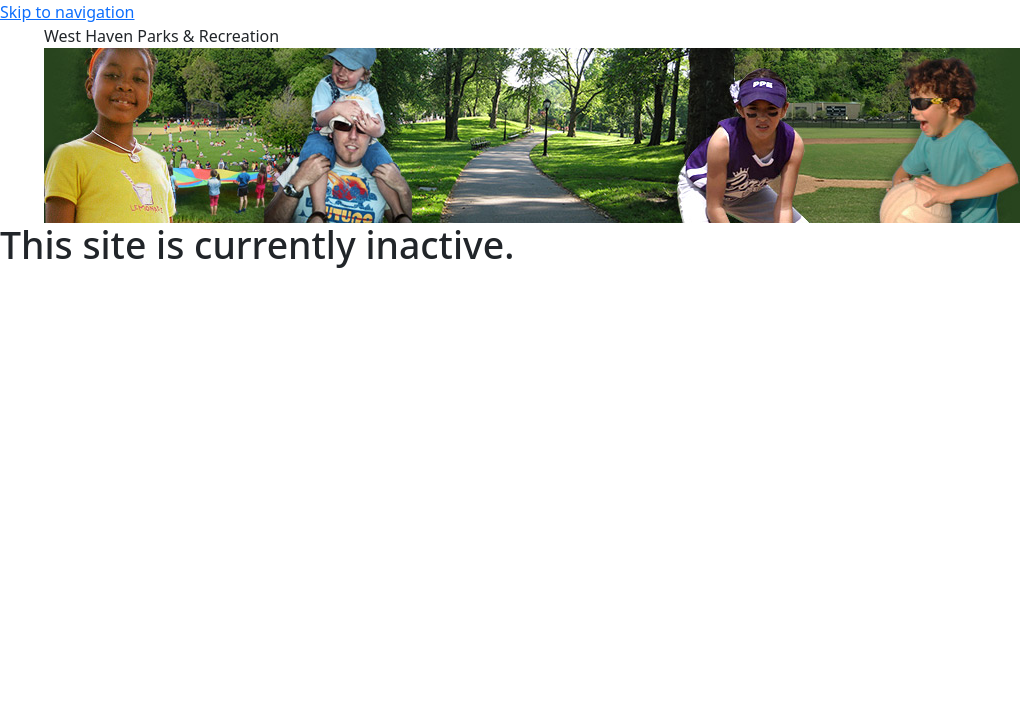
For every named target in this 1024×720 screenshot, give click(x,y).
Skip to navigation (67, 12)
